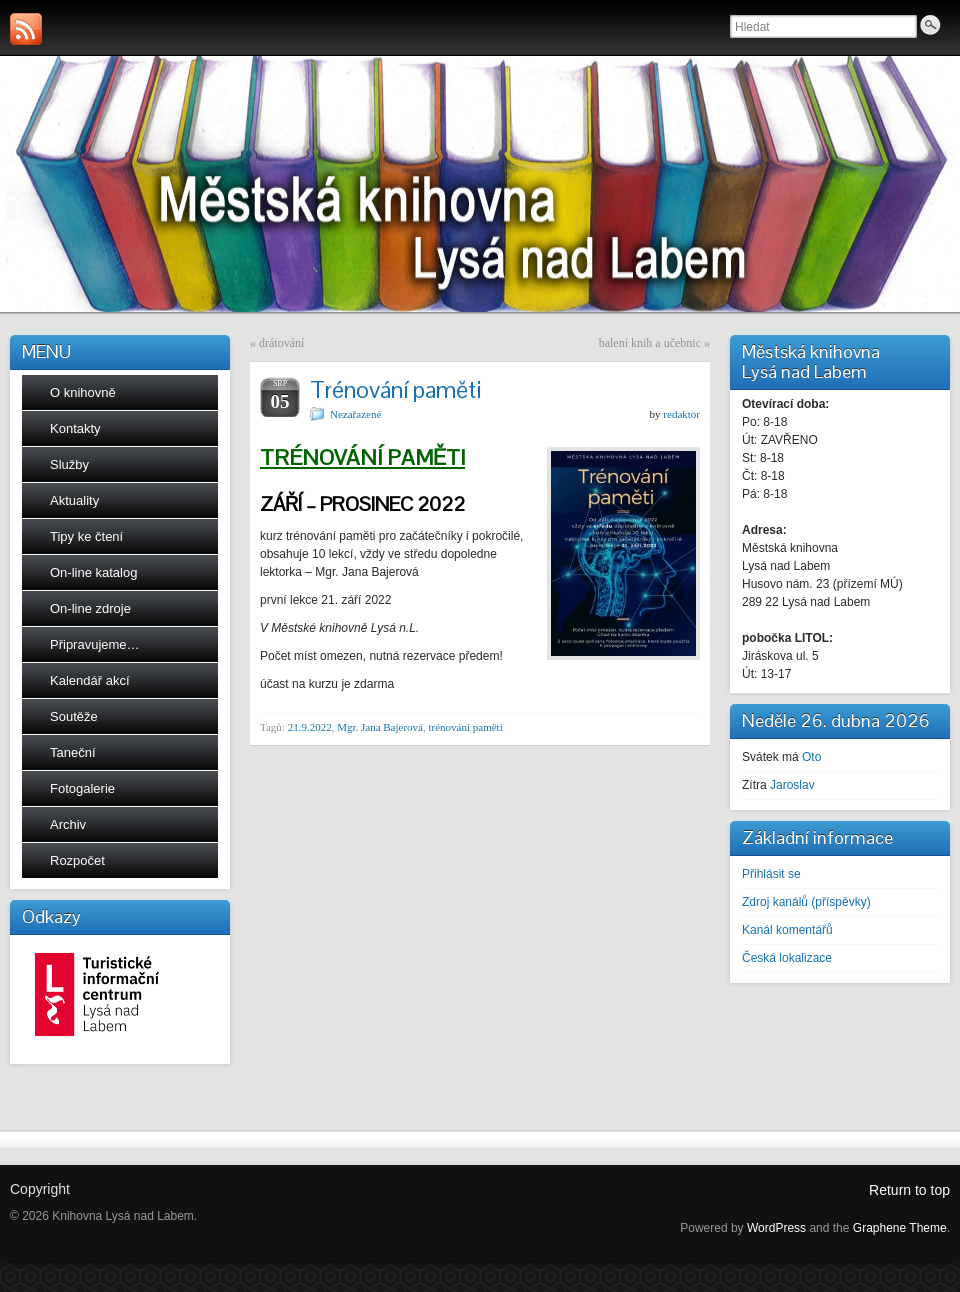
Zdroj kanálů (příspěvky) (806, 902)
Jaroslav (792, 785)
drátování (281, 343)
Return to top (909, 1190)
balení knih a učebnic (650, 343)
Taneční (73, 752)
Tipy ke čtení (86, 536)
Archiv (68, 824)
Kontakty (75, 428)
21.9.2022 (310, 727)
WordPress (776, 1228)
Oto (811, 757)
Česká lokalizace (787, 958)
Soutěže (74, 716)
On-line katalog (93, 572)
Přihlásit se (771, 874)
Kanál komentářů (787, 930)
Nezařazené (355, 414)
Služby (69, 464)
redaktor (681, 414)
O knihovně (83, 392)
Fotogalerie (82, 788)
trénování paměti (465, 727)
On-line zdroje (90, 608)
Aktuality (74, 500)
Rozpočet (77, 860)
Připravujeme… (95, 644)
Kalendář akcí (90, 680)
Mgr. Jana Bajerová (380, 727)
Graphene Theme (900, 1228)
